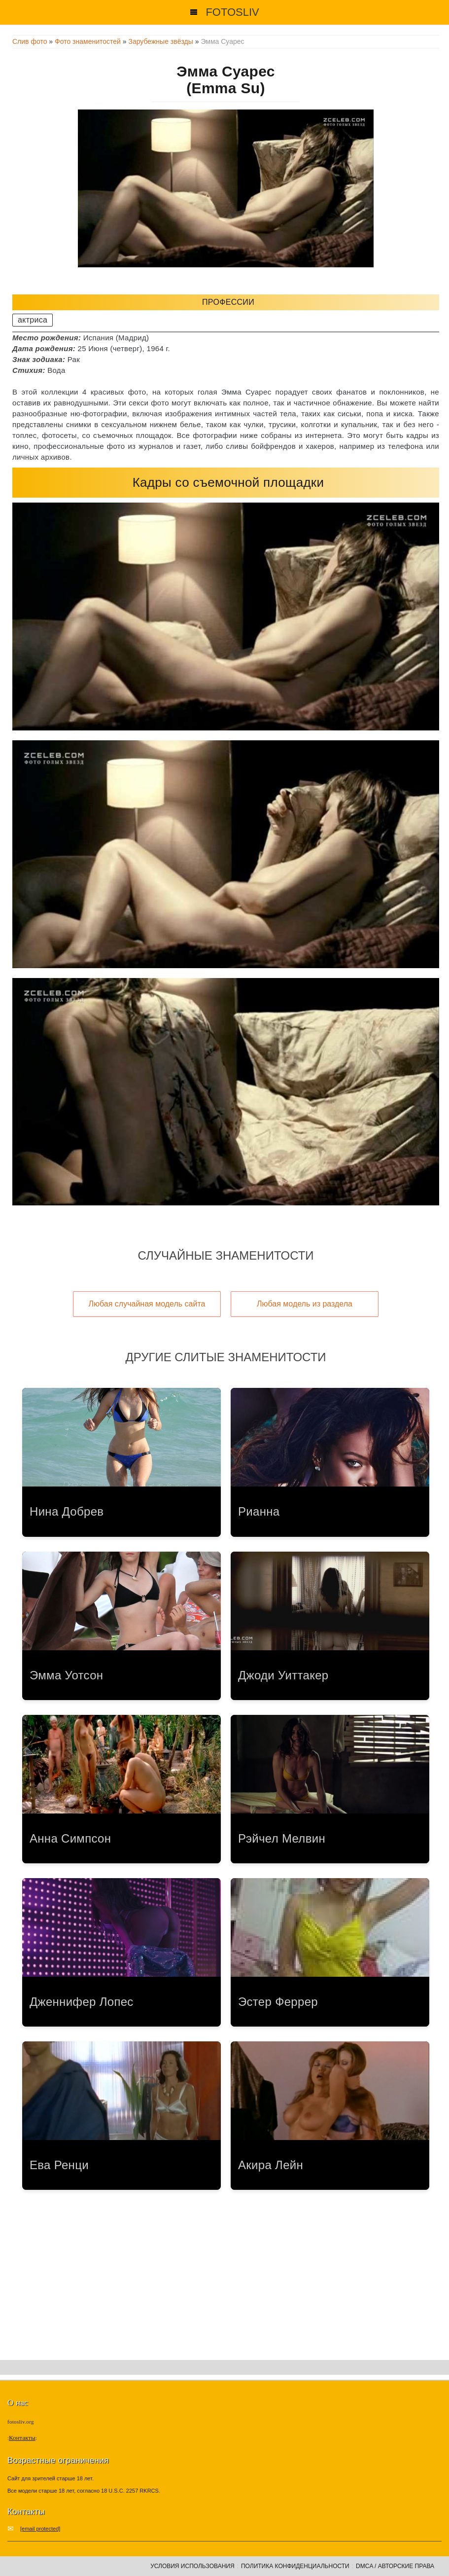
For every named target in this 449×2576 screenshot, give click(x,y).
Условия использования (192, 2566)
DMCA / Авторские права (395, 2566)
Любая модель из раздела (304, 1304)
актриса (32, 320)
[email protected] (40, 2529)
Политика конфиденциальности (295, 2566)
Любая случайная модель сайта (147, 1304)
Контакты (22, 2437)
